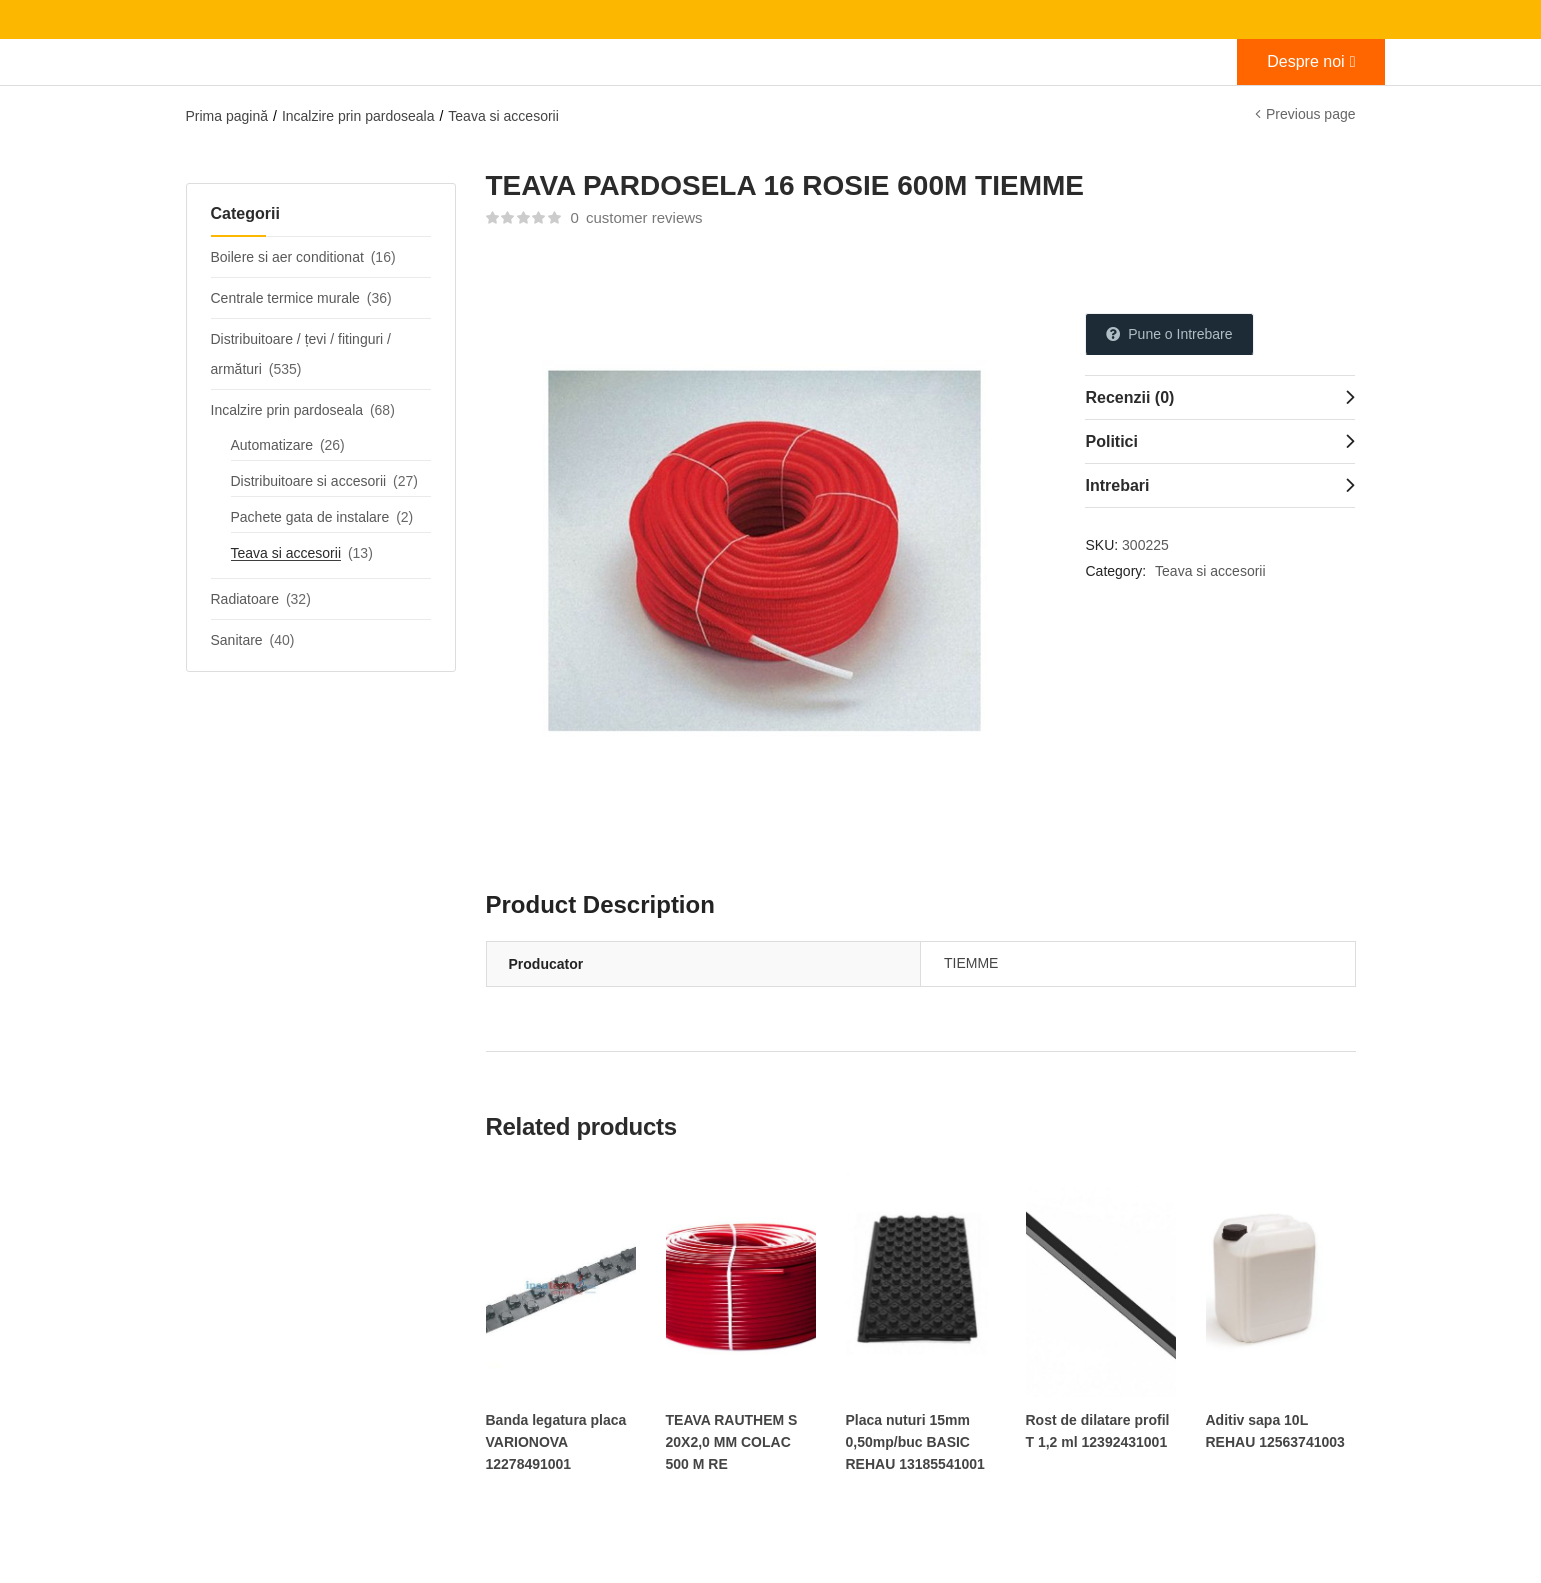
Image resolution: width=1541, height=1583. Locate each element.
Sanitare (237, 640)
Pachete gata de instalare (310, 517)
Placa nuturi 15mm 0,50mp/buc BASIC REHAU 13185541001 (915, 1442)
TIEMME (971, 963)
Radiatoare (245, 599)
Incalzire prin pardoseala (358, 116)
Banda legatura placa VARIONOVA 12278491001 (556, 1442)
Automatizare (272, 445)
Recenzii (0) (1129, 397)
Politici (1111, 441)
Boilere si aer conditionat (287, 257)
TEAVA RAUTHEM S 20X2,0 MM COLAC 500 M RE (732, 1442)
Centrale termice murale (285, 298)
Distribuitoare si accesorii (309, 481)
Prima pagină (227, 116)
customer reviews (636, 217)
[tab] (1220, 397)
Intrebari (1117, 485)
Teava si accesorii (503, 116)
